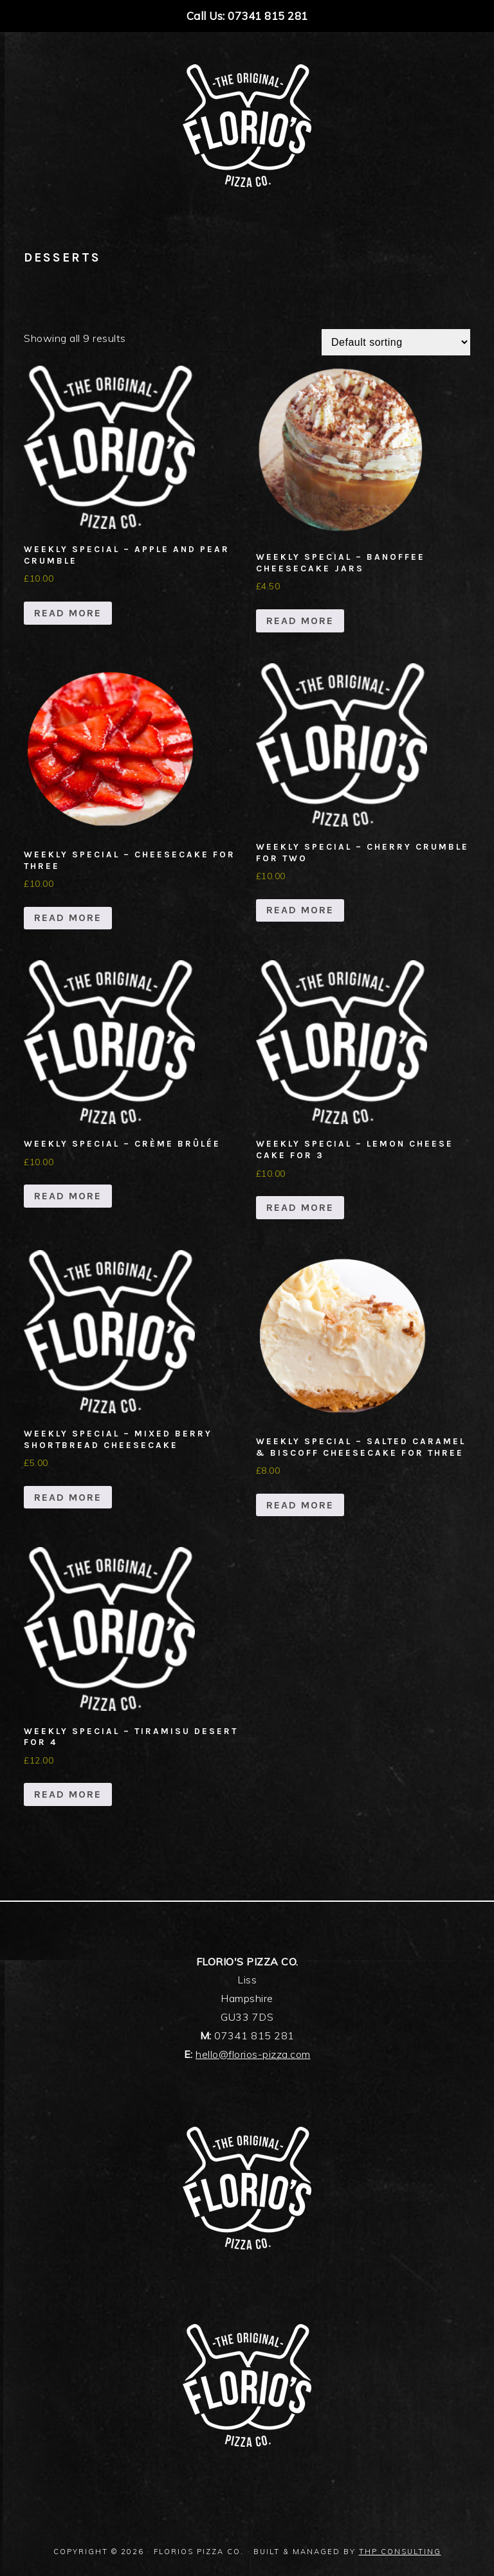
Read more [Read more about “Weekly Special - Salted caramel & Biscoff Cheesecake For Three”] (300, 1505)
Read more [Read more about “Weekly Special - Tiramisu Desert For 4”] (68, 1794)
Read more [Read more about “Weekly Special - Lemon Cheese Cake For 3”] (300, 1207)
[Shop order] (396, 342)
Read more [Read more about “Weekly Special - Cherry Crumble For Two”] (300, 910)
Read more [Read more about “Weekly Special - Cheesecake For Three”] (68, 917)
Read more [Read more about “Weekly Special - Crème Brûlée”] (68, 1196)
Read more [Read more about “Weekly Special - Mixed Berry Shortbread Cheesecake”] (68, 1497)
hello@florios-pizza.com (253, 2054)
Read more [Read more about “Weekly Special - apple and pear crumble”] (68, 613)
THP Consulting (400, 2551)
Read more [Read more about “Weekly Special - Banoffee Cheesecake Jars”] (300, 620)
